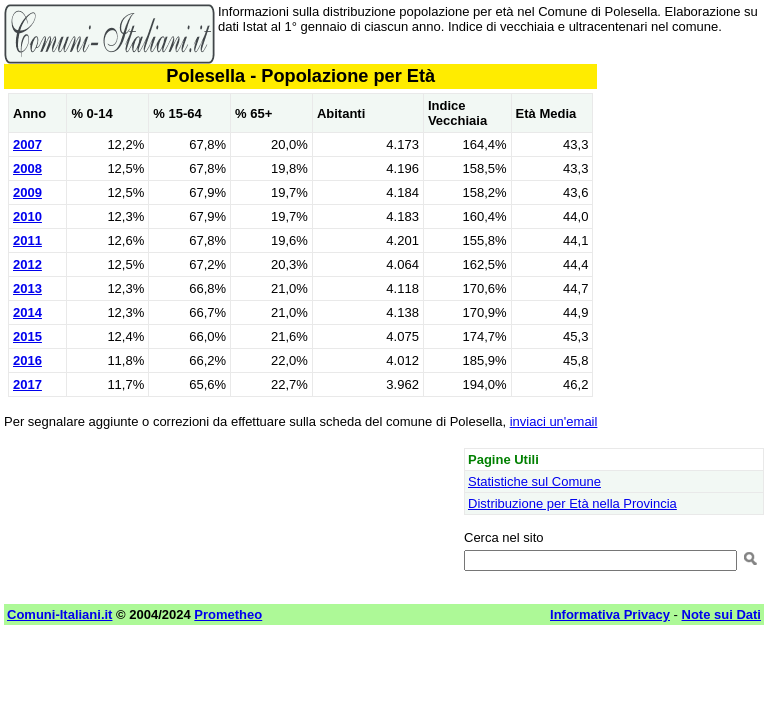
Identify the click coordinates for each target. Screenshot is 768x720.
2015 (27, 336)
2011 (27, 240)
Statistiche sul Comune (534, 481)
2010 (27, 216)
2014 (27, 312)
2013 (27, 288)
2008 (27, 168)
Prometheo (228, 614)
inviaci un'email (554, 421)
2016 (27, 360)
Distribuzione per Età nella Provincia (572, 503)
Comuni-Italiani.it (59, 614)
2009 (27, 192)
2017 (27, 384)
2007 (27, 144)
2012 (27, 264)
